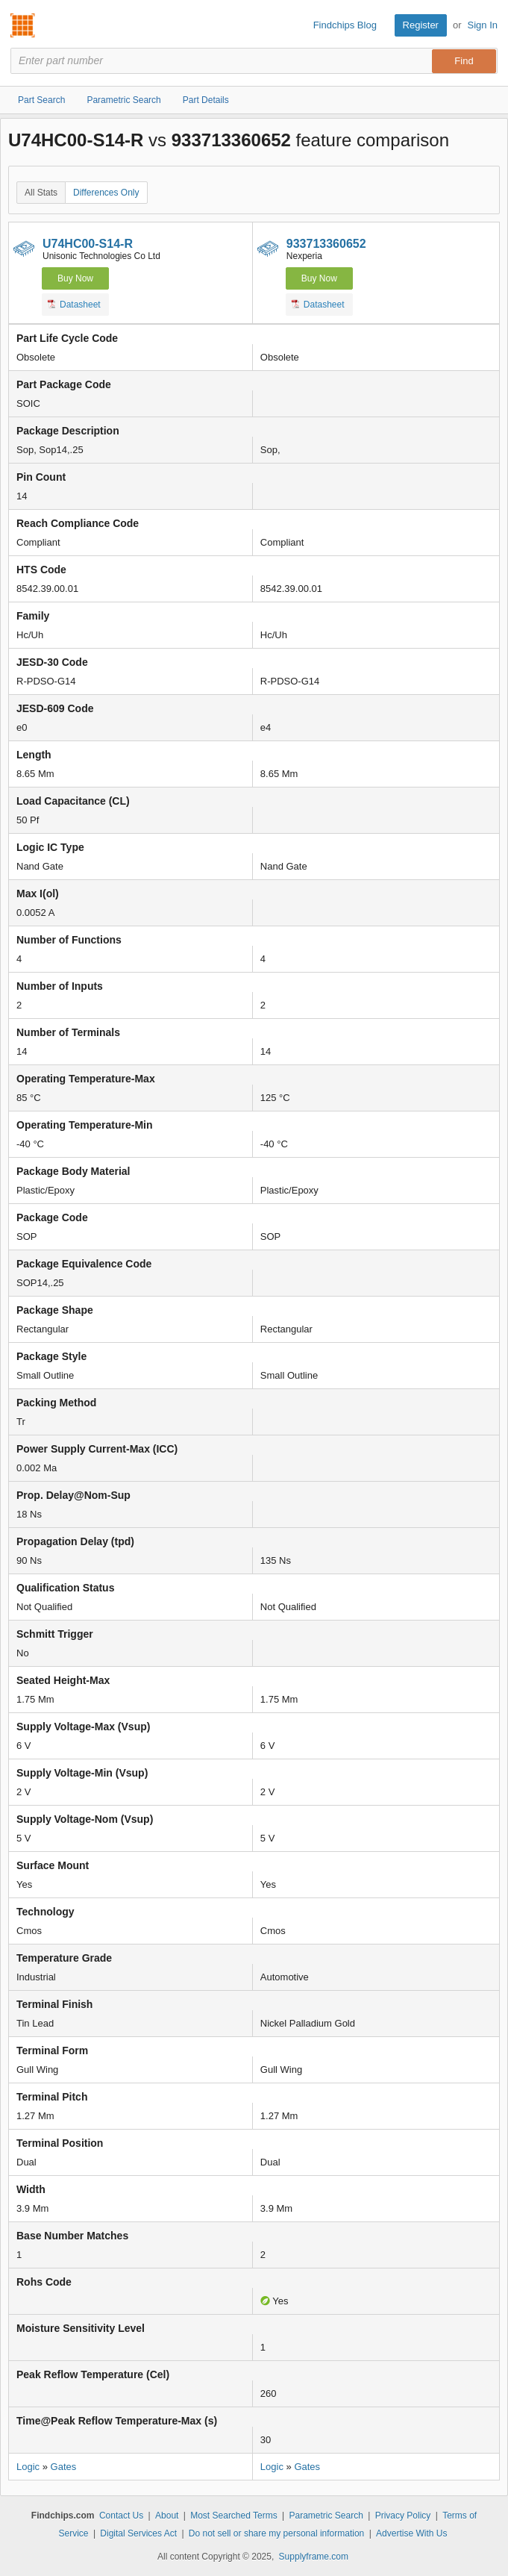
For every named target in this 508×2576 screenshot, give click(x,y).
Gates (64, 2466)
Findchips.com (23, 25)
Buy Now (75, 278)
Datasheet (74, 304)
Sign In (483, 25)
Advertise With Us (411, 2533)
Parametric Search (326, 2515)
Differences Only (106, 192)
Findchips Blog (345, 25)
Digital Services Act (138, 2533)
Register (421, 25)
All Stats (41, 192)
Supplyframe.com (313, 2556)
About (166, 2515)
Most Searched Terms (233, 2515)
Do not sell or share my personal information (276, 2533)
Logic (28, 2466)
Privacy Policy (403, 2515)
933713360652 (326, 243)
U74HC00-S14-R (88, 243)
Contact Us (121, 2515)
